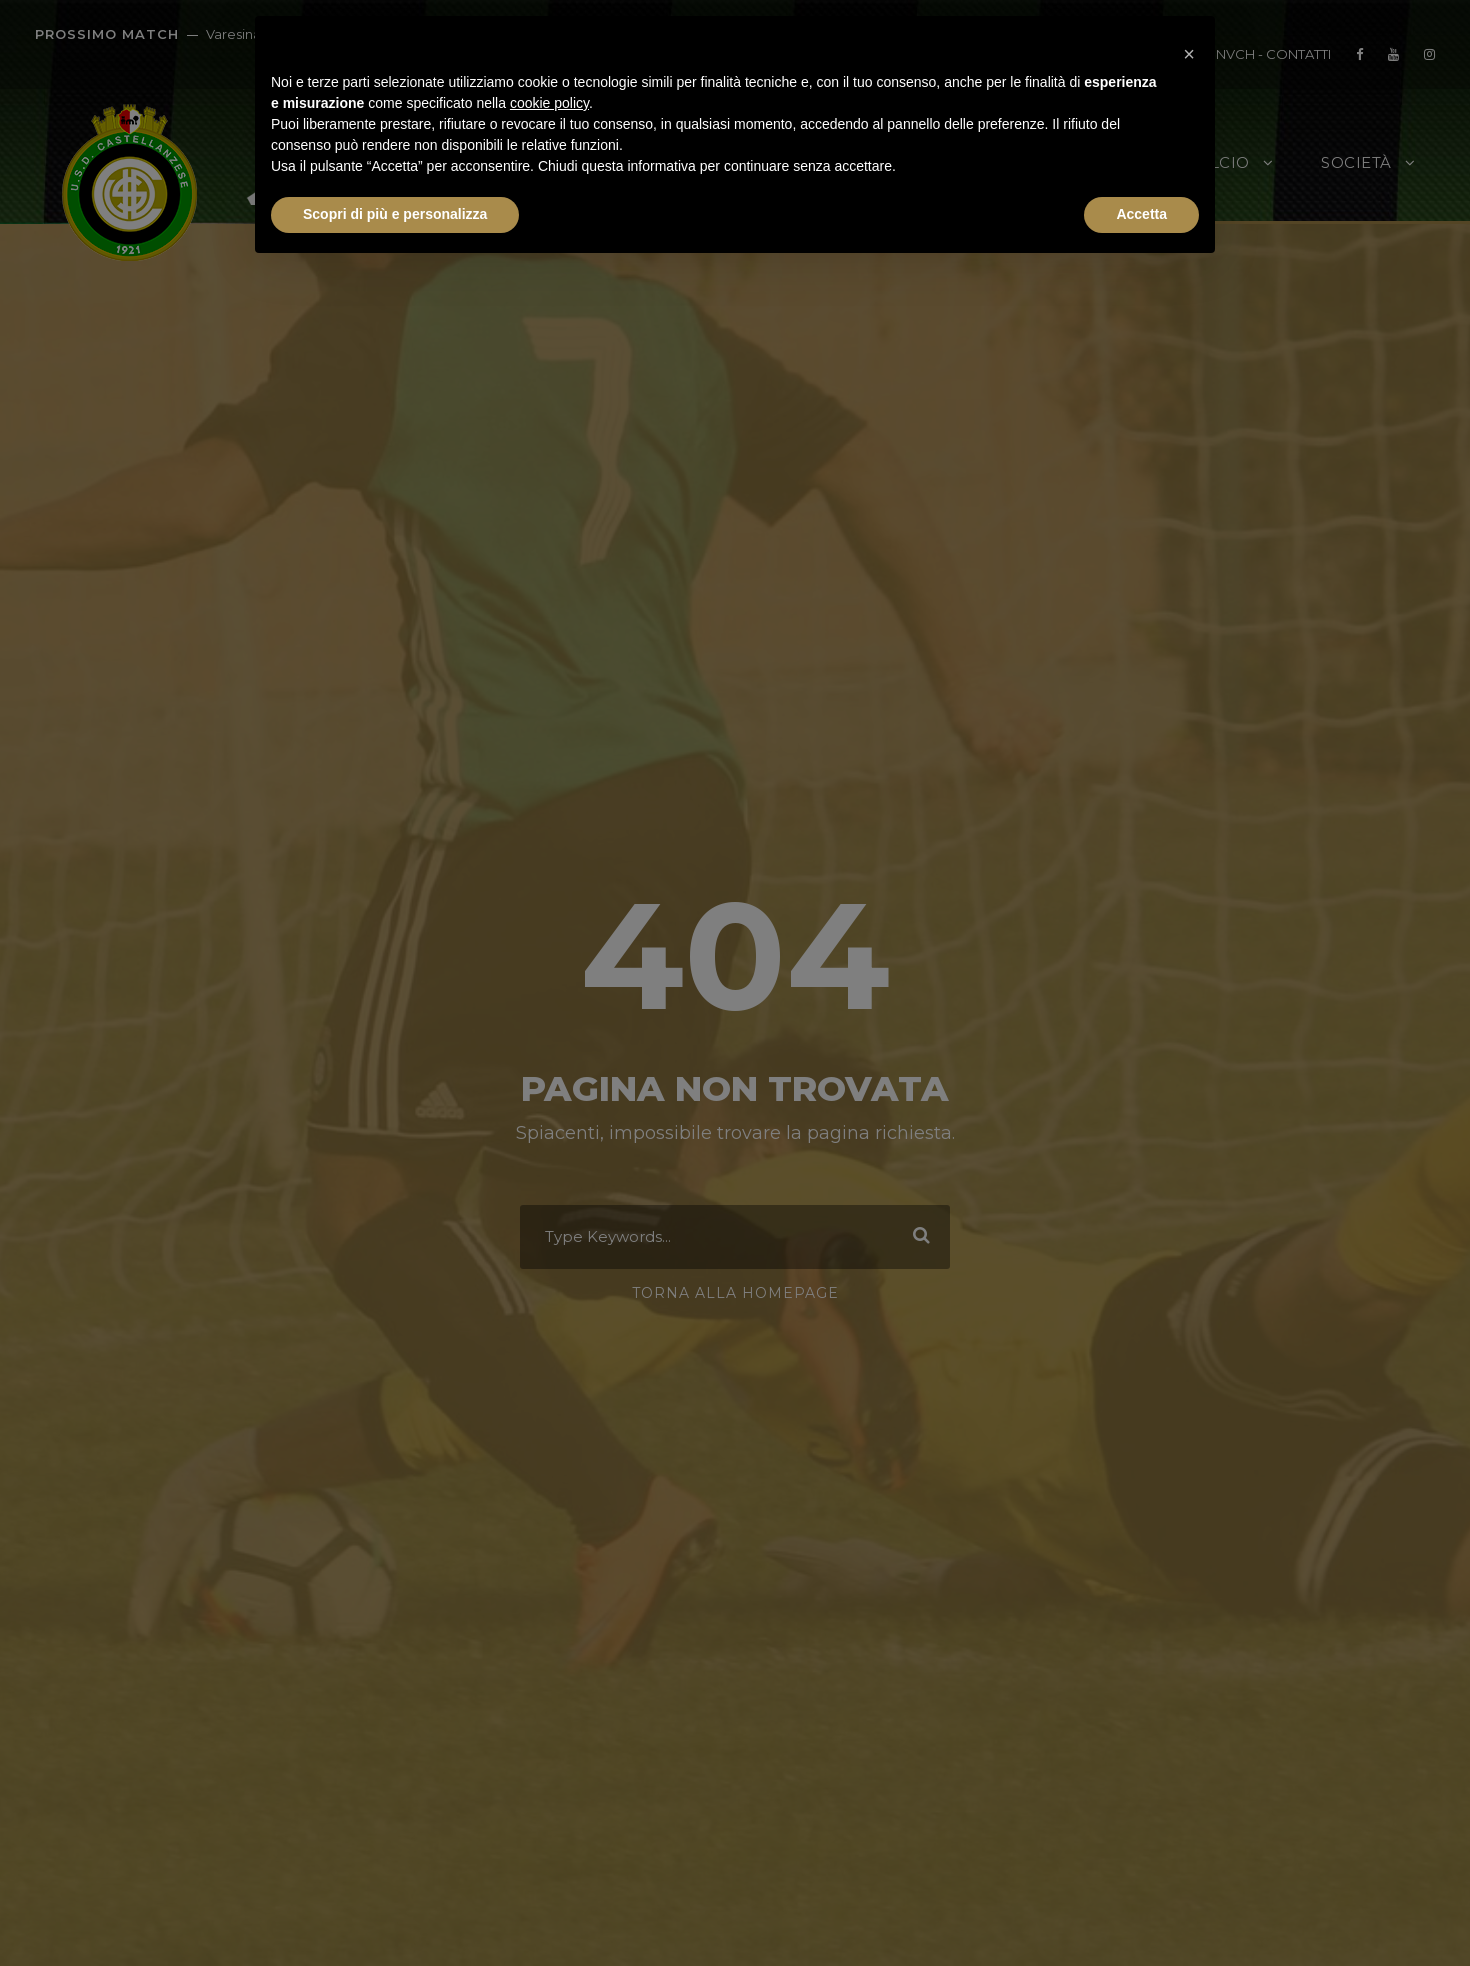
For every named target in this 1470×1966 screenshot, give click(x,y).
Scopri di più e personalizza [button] (395, 214)
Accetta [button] (1141, 214)
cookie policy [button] (549, 103)
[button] (1189, 48)
